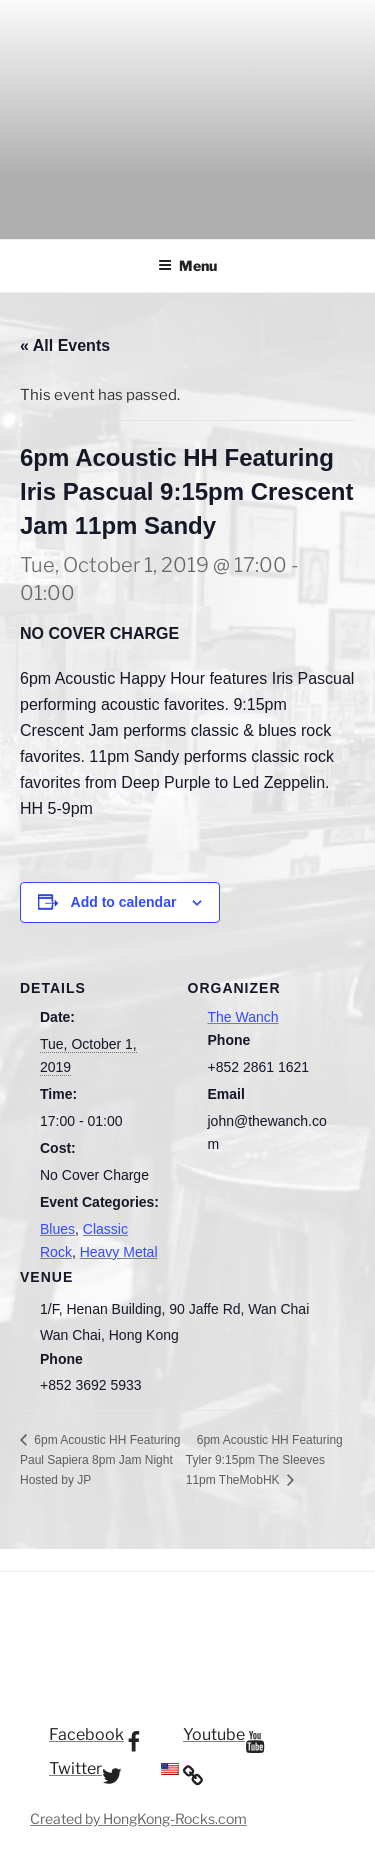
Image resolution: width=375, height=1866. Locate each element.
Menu (187, 265)
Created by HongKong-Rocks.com (138, 1818)
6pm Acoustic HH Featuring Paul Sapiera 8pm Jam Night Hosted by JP (100, 1460)
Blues (57, 1229)
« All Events (65, 345)
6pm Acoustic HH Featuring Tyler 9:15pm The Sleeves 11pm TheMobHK (264, 1460)
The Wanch (243, 1017)
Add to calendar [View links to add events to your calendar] (124, 902)
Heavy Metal (119, 1252)
